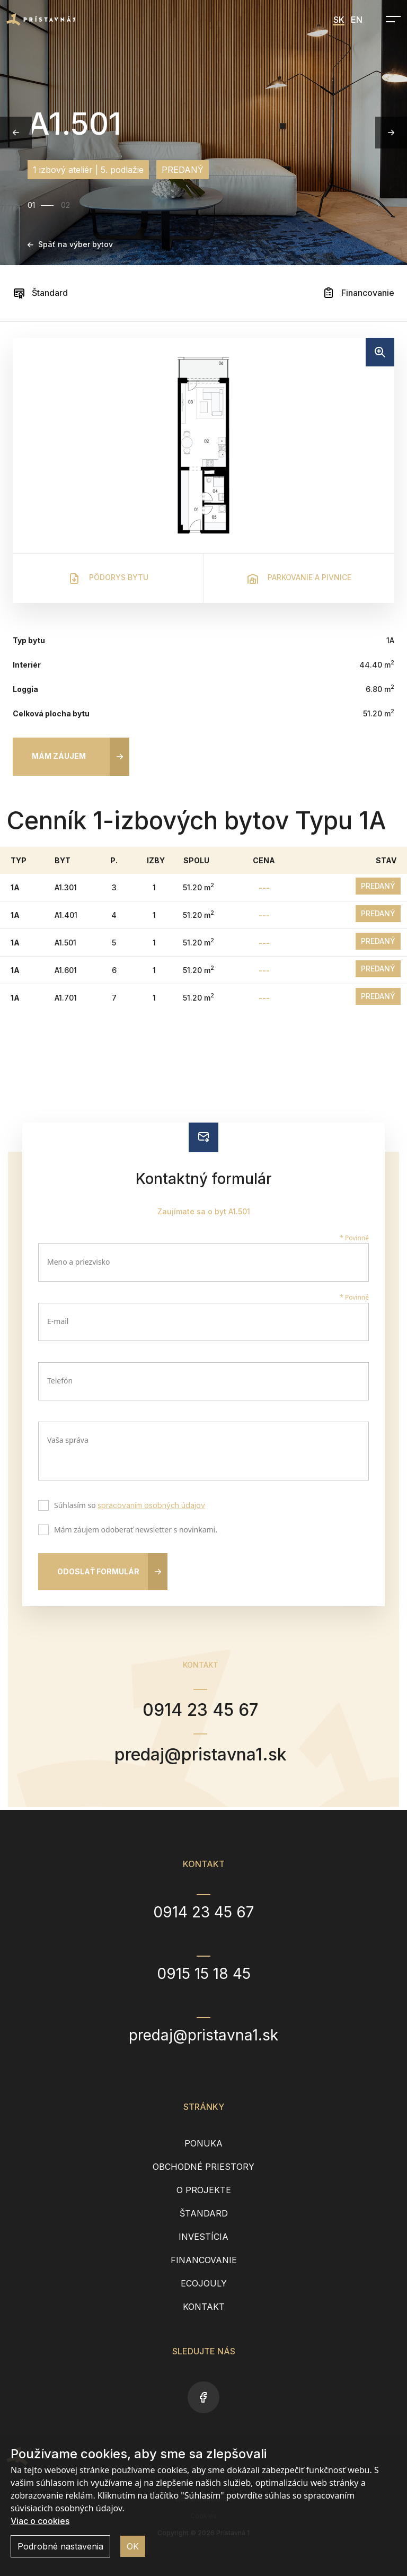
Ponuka (203, 2143)
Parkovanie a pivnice (298, 578)
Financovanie (358, 292)
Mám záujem (59, 755)
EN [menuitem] (356, 19)
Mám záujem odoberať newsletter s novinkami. (133, 1531)
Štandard (40, 292)
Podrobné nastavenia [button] (60, 2546)
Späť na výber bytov (70, 244)
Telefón (60, 1380)
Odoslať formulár (98, 1571)
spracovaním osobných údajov (151, 1505)
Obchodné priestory (203, 2166)
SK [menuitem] (338, 19)
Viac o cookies (40, 2521)
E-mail (57, 1321)
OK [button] (133, 2546)
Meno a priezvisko (78, 1262)
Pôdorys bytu (108, 578)
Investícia (203, 2236)
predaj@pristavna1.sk (200, 1754)
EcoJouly (204, 2283)
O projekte (203, 2190)
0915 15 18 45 (204, 1974)
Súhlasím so (127, 1506)
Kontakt (204, 2306)
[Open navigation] (390, 19)
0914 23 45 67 (200, 1709)
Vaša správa (68, 1440)
